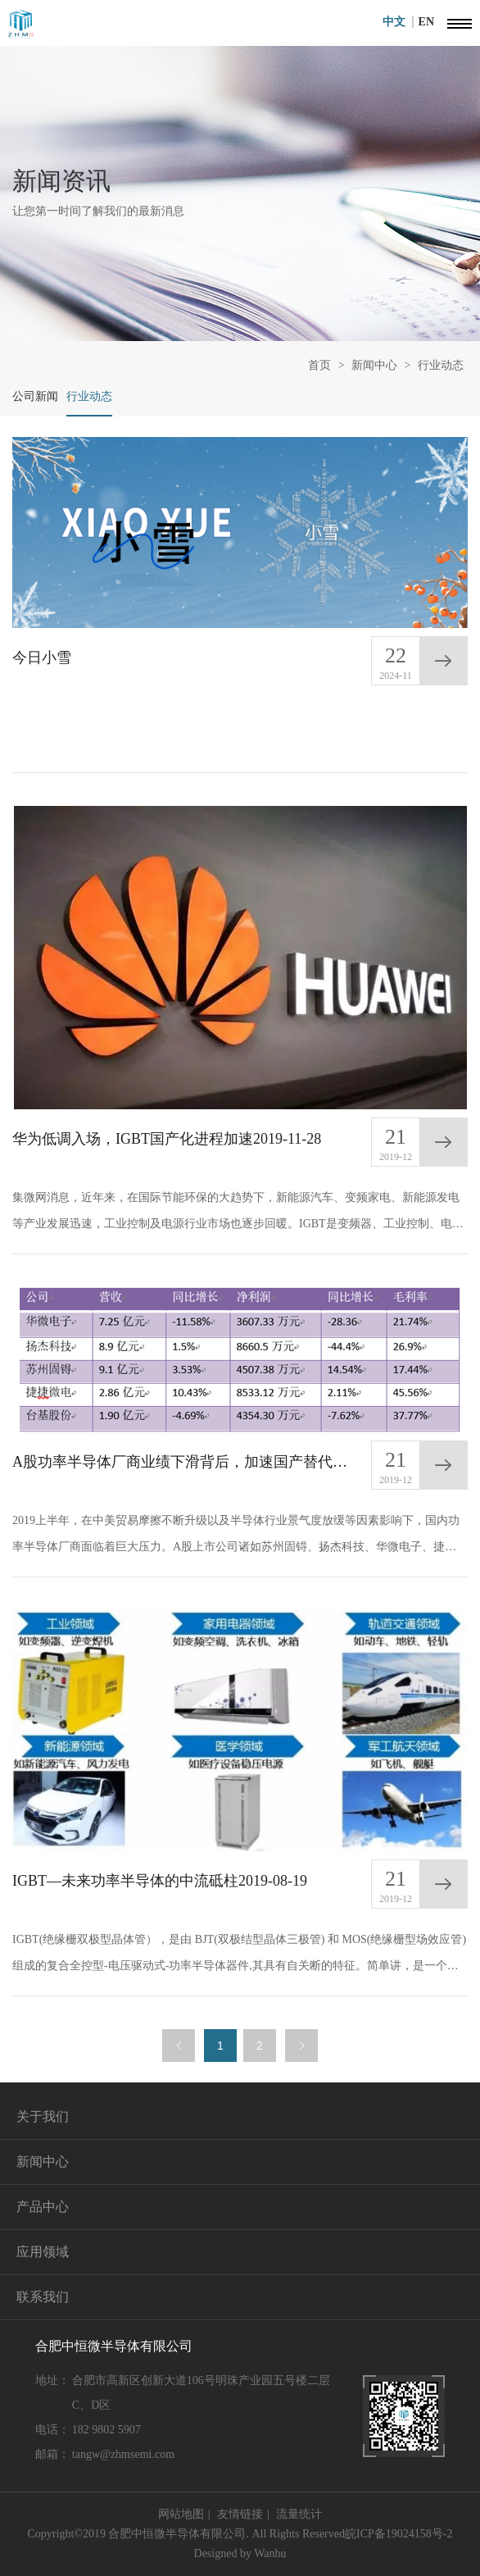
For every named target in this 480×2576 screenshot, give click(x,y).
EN (426, 22)
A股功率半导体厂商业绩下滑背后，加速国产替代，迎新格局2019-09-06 (186, 1462)
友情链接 (240, 2514)
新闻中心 (374, 365)
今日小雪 (41, 657)
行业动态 (441, 365)
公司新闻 (35, 396)
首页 (319, 365)
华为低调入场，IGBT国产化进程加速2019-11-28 (166, 1139)
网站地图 (181, 2514)
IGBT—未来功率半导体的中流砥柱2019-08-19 (159, 1881)
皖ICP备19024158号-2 (398, 2534)
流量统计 (299, 2514)
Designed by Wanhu (240, 2553)
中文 (398, 22)
